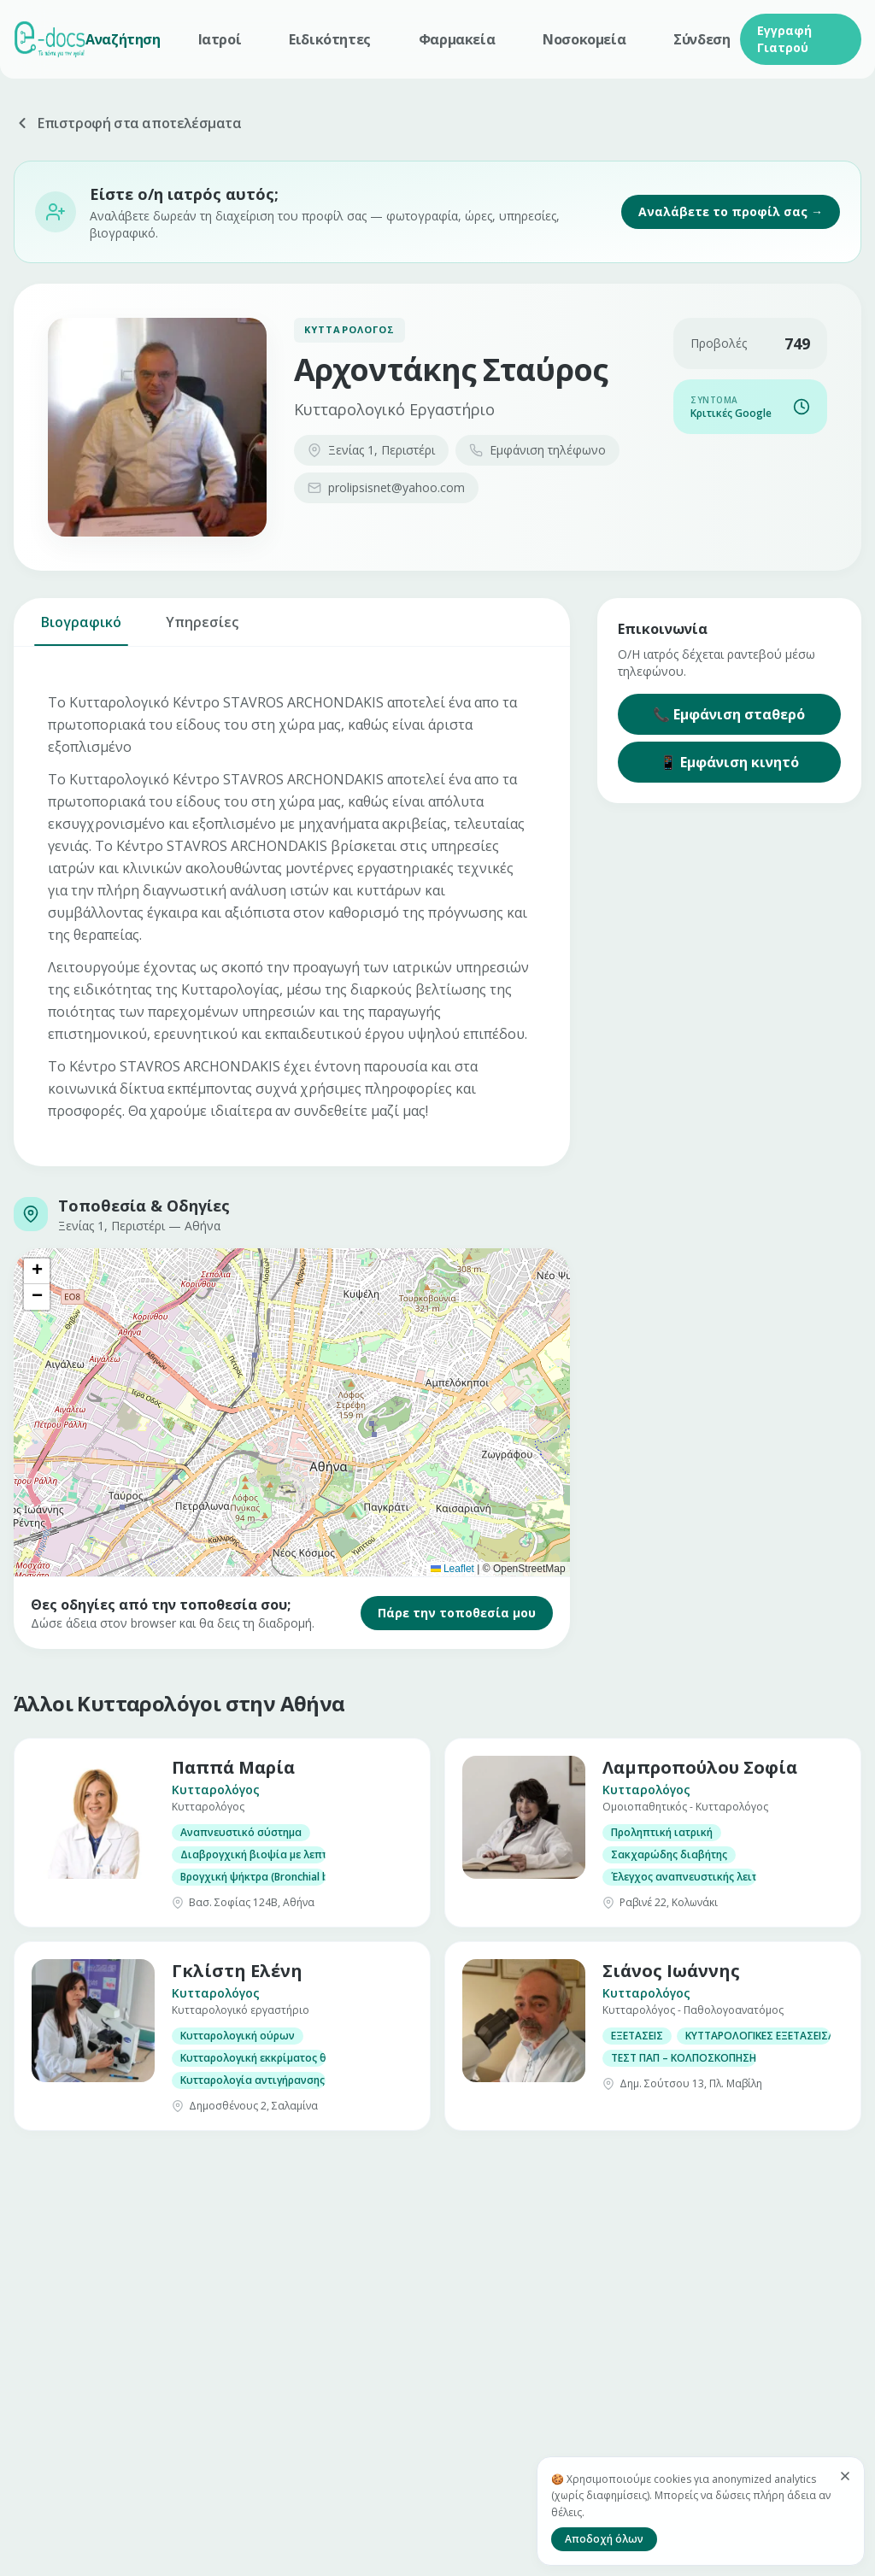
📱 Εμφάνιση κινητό (729, 762)
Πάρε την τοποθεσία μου (457, 1613)
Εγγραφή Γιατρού (784, 39)
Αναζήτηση (122, 39)
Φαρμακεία (457, 39)
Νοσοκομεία (584, 39)
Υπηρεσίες (202, 629)
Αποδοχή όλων (604, 2539)
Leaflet (452, 1569)
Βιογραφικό (81, 629)
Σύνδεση (701, 39)
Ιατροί (220, 39)
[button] (37, 1271)
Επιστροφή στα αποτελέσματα (128, 123)
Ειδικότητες (330, 39)
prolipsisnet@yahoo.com (386, 487)
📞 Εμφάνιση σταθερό (729, 714)
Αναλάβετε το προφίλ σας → (730, 211)
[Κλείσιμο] (845, 2476)
